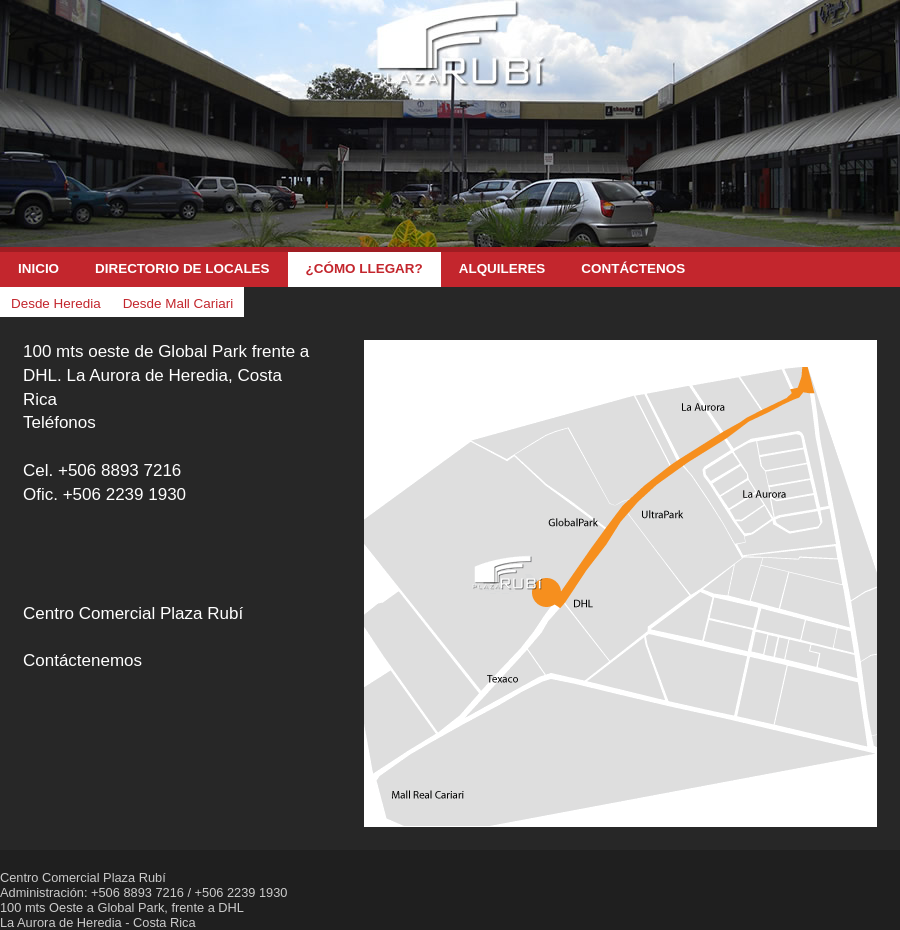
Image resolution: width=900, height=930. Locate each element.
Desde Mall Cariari (178, 303)
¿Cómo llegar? (364, 268)
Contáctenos (633, 268)
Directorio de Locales (182, 268)
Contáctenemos (82, 660)
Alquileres (502, 268)
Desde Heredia (56, 303)
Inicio (38, 268)
